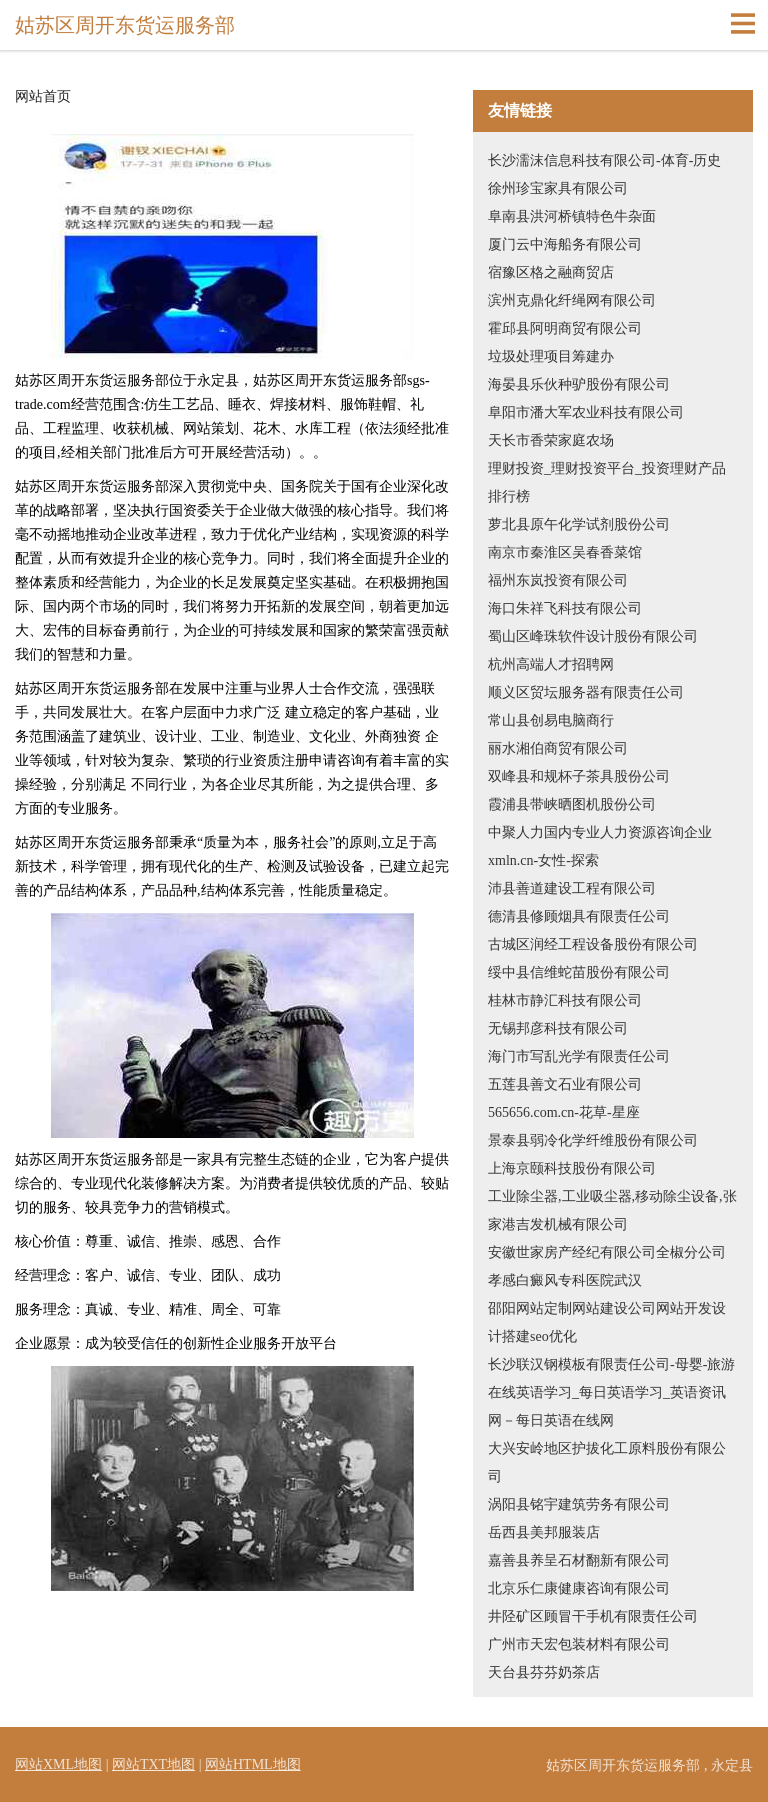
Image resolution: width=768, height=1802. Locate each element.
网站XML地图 (58, 1764)
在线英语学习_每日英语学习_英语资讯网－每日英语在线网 (607, 1406)
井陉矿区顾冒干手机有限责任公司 (593, 1616)
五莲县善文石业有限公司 (565, 1084)
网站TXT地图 (153, 1764)
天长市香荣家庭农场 (551, 440)
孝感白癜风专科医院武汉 (565, 1280)
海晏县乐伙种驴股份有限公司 (579, 384)
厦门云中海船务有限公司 (565, 244)
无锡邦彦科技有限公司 (558, 1028)
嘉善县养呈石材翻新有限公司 (579, 1560)
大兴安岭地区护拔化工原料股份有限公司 (607, 1462)
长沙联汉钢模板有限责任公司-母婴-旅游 (611, 1364)
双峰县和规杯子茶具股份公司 (579, 776)
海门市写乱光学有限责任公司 (579, 1056)
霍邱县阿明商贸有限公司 (565, 328)
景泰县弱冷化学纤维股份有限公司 (593, 1140)
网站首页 (43, 97)
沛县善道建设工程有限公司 (572, 888)
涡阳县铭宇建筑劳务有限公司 (579, 1504)
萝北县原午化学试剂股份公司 (579, 524)
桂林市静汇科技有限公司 (565, 1000)
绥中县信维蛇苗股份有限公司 (579, 972)
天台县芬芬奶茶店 (544, 1672)
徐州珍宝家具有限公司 (558, 188)
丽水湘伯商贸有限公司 (558, 748)
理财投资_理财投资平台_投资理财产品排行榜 (607, 482)
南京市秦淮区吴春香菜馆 (565, 552)
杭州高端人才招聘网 (551, 664)
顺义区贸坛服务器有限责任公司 (586, 692)
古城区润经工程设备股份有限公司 (593, 944)
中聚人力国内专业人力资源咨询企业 (600, 832)
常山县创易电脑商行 (551, 720)
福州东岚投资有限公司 (558, 580)
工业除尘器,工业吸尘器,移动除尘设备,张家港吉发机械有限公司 (612, 1210)
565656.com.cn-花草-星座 (564, 1112)
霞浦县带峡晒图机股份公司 (572, 804)
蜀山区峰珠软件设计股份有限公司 (593, 636)
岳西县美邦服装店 (544, 1532)
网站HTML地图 (253, 1764)
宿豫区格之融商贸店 (551, 272)
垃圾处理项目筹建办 (551, 356)
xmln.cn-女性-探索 (543, 860)
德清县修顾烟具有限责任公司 (579, 916)
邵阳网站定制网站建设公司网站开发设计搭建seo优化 (607, 1322)
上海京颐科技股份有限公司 (572, 1168)
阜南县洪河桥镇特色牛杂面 (572, 216)
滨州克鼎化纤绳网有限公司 (572, 300)
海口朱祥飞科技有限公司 (565, 608)
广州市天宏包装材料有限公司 (579, 1644)
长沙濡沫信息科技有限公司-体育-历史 (604, 160)
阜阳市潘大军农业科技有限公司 (586, 412)
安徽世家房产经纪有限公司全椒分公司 (607, 1252)
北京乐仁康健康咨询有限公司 (579, 1588)
